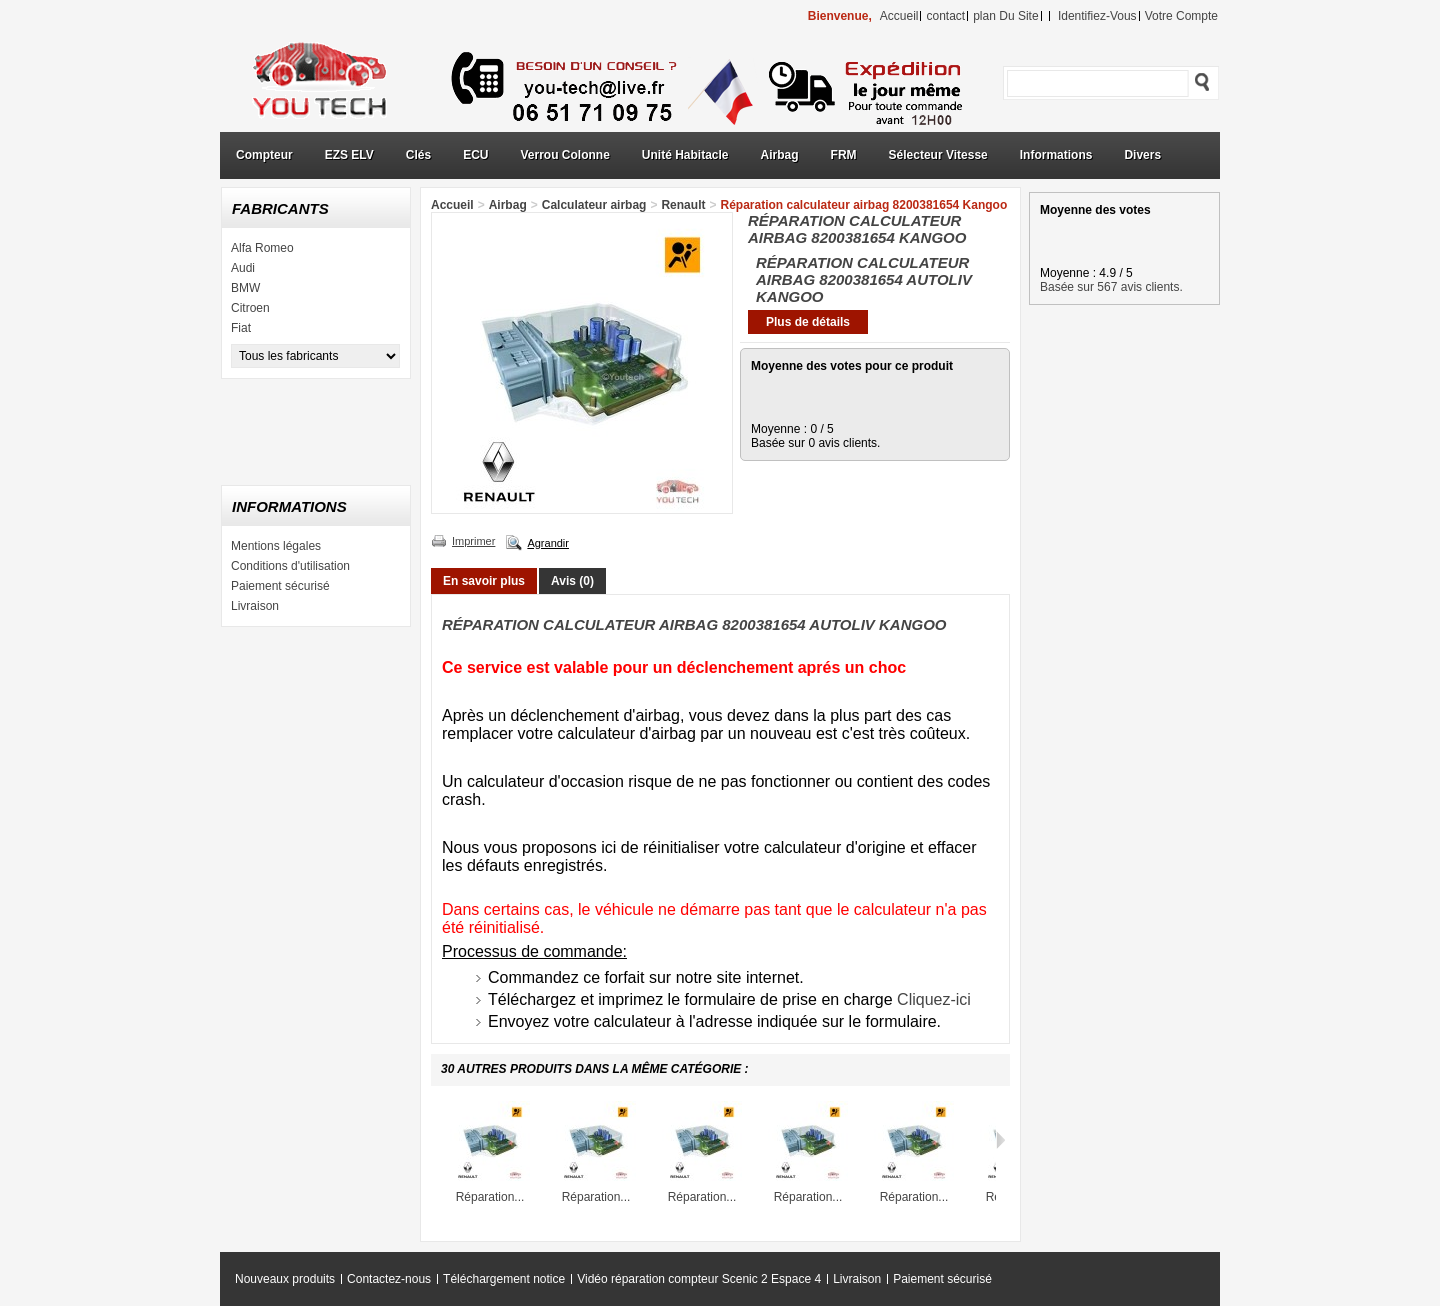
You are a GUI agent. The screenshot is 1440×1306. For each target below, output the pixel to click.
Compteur (264, 155)
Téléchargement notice (504, 1279)
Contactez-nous (389, 1279)
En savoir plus (484, 581)
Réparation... (490, 1197)
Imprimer (473, 541)
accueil (899, 16)
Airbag (780, 155)
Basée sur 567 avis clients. (1111, 287)
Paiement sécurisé (280, 586)
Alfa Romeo (262, 248)
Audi (243, 268)
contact (945, 16)
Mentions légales (276, 546)
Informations (1056, 155)
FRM (844, 155)
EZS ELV (349, 155)
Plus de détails (808, 322)
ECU (475, 155)
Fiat (241, 328)
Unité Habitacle (685, 155)
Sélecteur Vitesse (938, 155)
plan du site (1005, 16)
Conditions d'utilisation (290, 566)
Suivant (1000, 1140)
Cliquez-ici (934, 999)
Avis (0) (572, 581)
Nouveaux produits (285, 1279)
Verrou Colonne (565, 155)
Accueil (452, 205)
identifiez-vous (1097, 16)
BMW (245, 288)
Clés (418, 155)
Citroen (250, 308)
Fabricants (280, 208)
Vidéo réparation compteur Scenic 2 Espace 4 (699, 1279)
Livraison (255, 606)
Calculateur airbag (594, 205)
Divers (1142, 155)
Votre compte (1181, 16)
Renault (683, 205)
